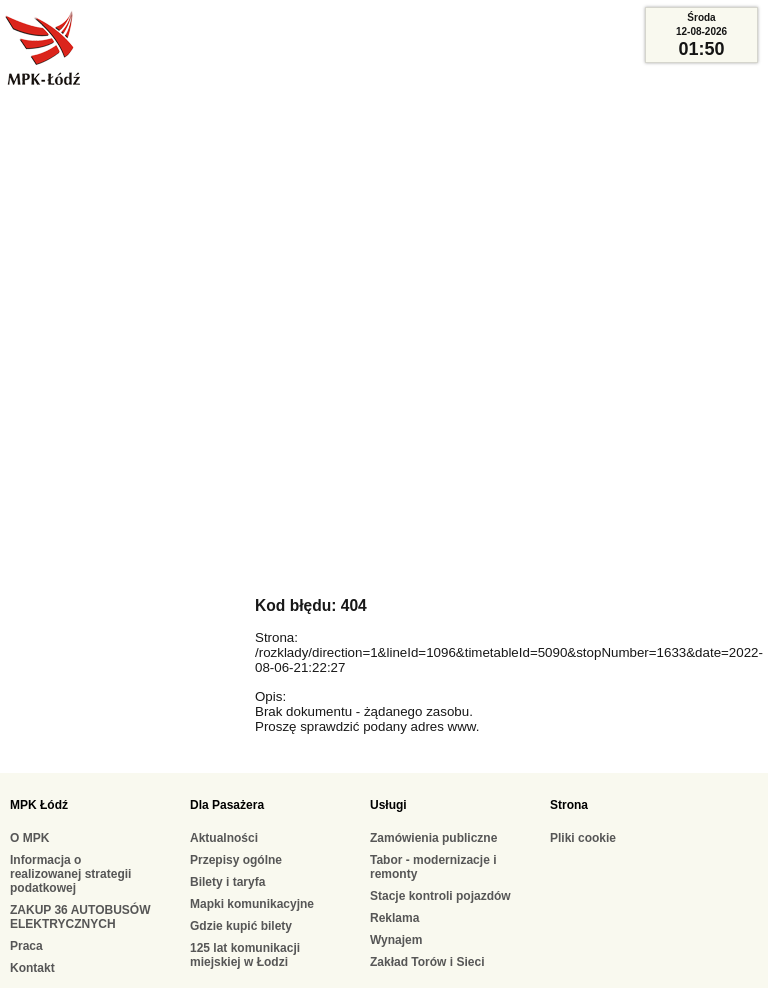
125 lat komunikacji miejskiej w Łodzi (245, 955)
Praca (26, 946)
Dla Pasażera (227, 805)
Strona (569, 805)
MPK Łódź (39, 805)
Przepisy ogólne (236, 860)
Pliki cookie (583, 838)
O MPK (29, 838)
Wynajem (396, 940)
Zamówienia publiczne (433, 838)
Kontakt (32, 968)
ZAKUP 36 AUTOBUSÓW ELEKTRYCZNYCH (80, 917)
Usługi (388, 805)
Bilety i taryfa (227, 882)
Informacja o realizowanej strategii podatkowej (70, 874)
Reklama (394, 918)
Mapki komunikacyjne (252, 904)
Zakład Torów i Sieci (427, 962)
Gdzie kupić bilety (241, 926)
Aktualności (224, 838)
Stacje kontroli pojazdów (440, 896)
